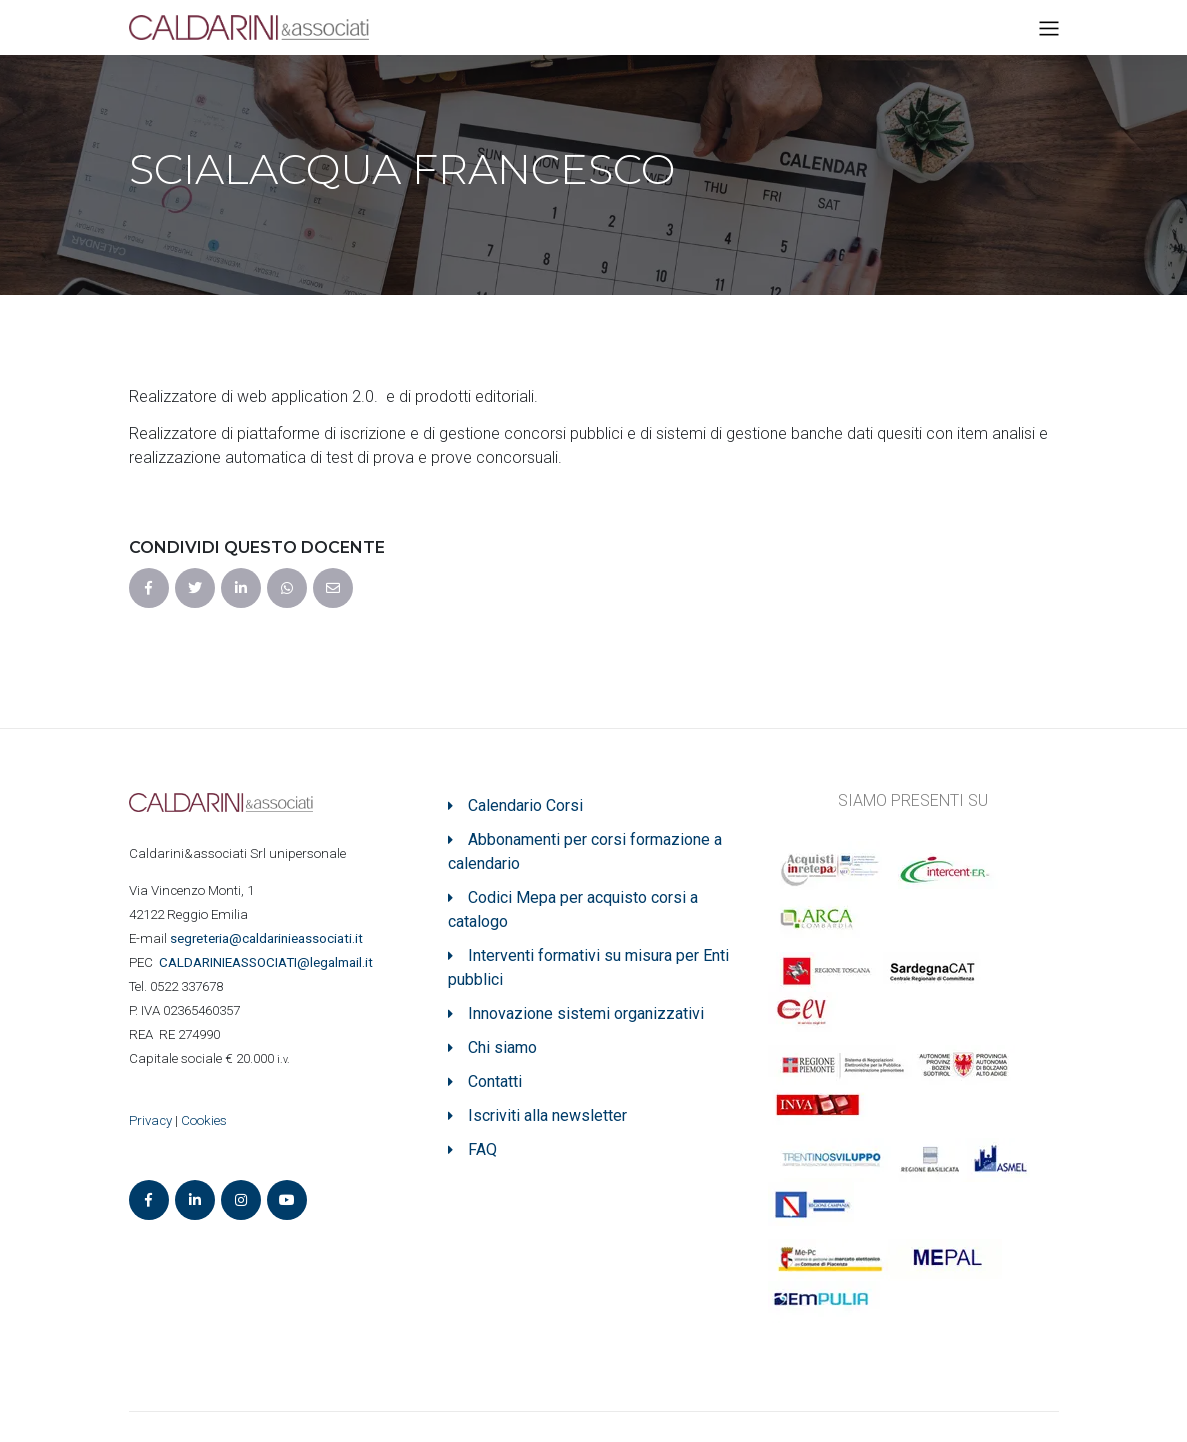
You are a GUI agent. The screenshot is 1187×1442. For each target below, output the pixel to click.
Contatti (495, 1081)
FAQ (482, 1149)
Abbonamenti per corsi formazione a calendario (585, 851)
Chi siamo (502, 1047)
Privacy (150, 1120)
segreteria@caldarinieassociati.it (268, 938)
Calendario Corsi (525, 805)
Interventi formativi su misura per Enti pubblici (588, 967)
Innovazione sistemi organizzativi (586, 1013)
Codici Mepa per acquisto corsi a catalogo (573, 909)
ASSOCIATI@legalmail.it (269, 962)
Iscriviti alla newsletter (547, 1115)
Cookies (204, 1120)
